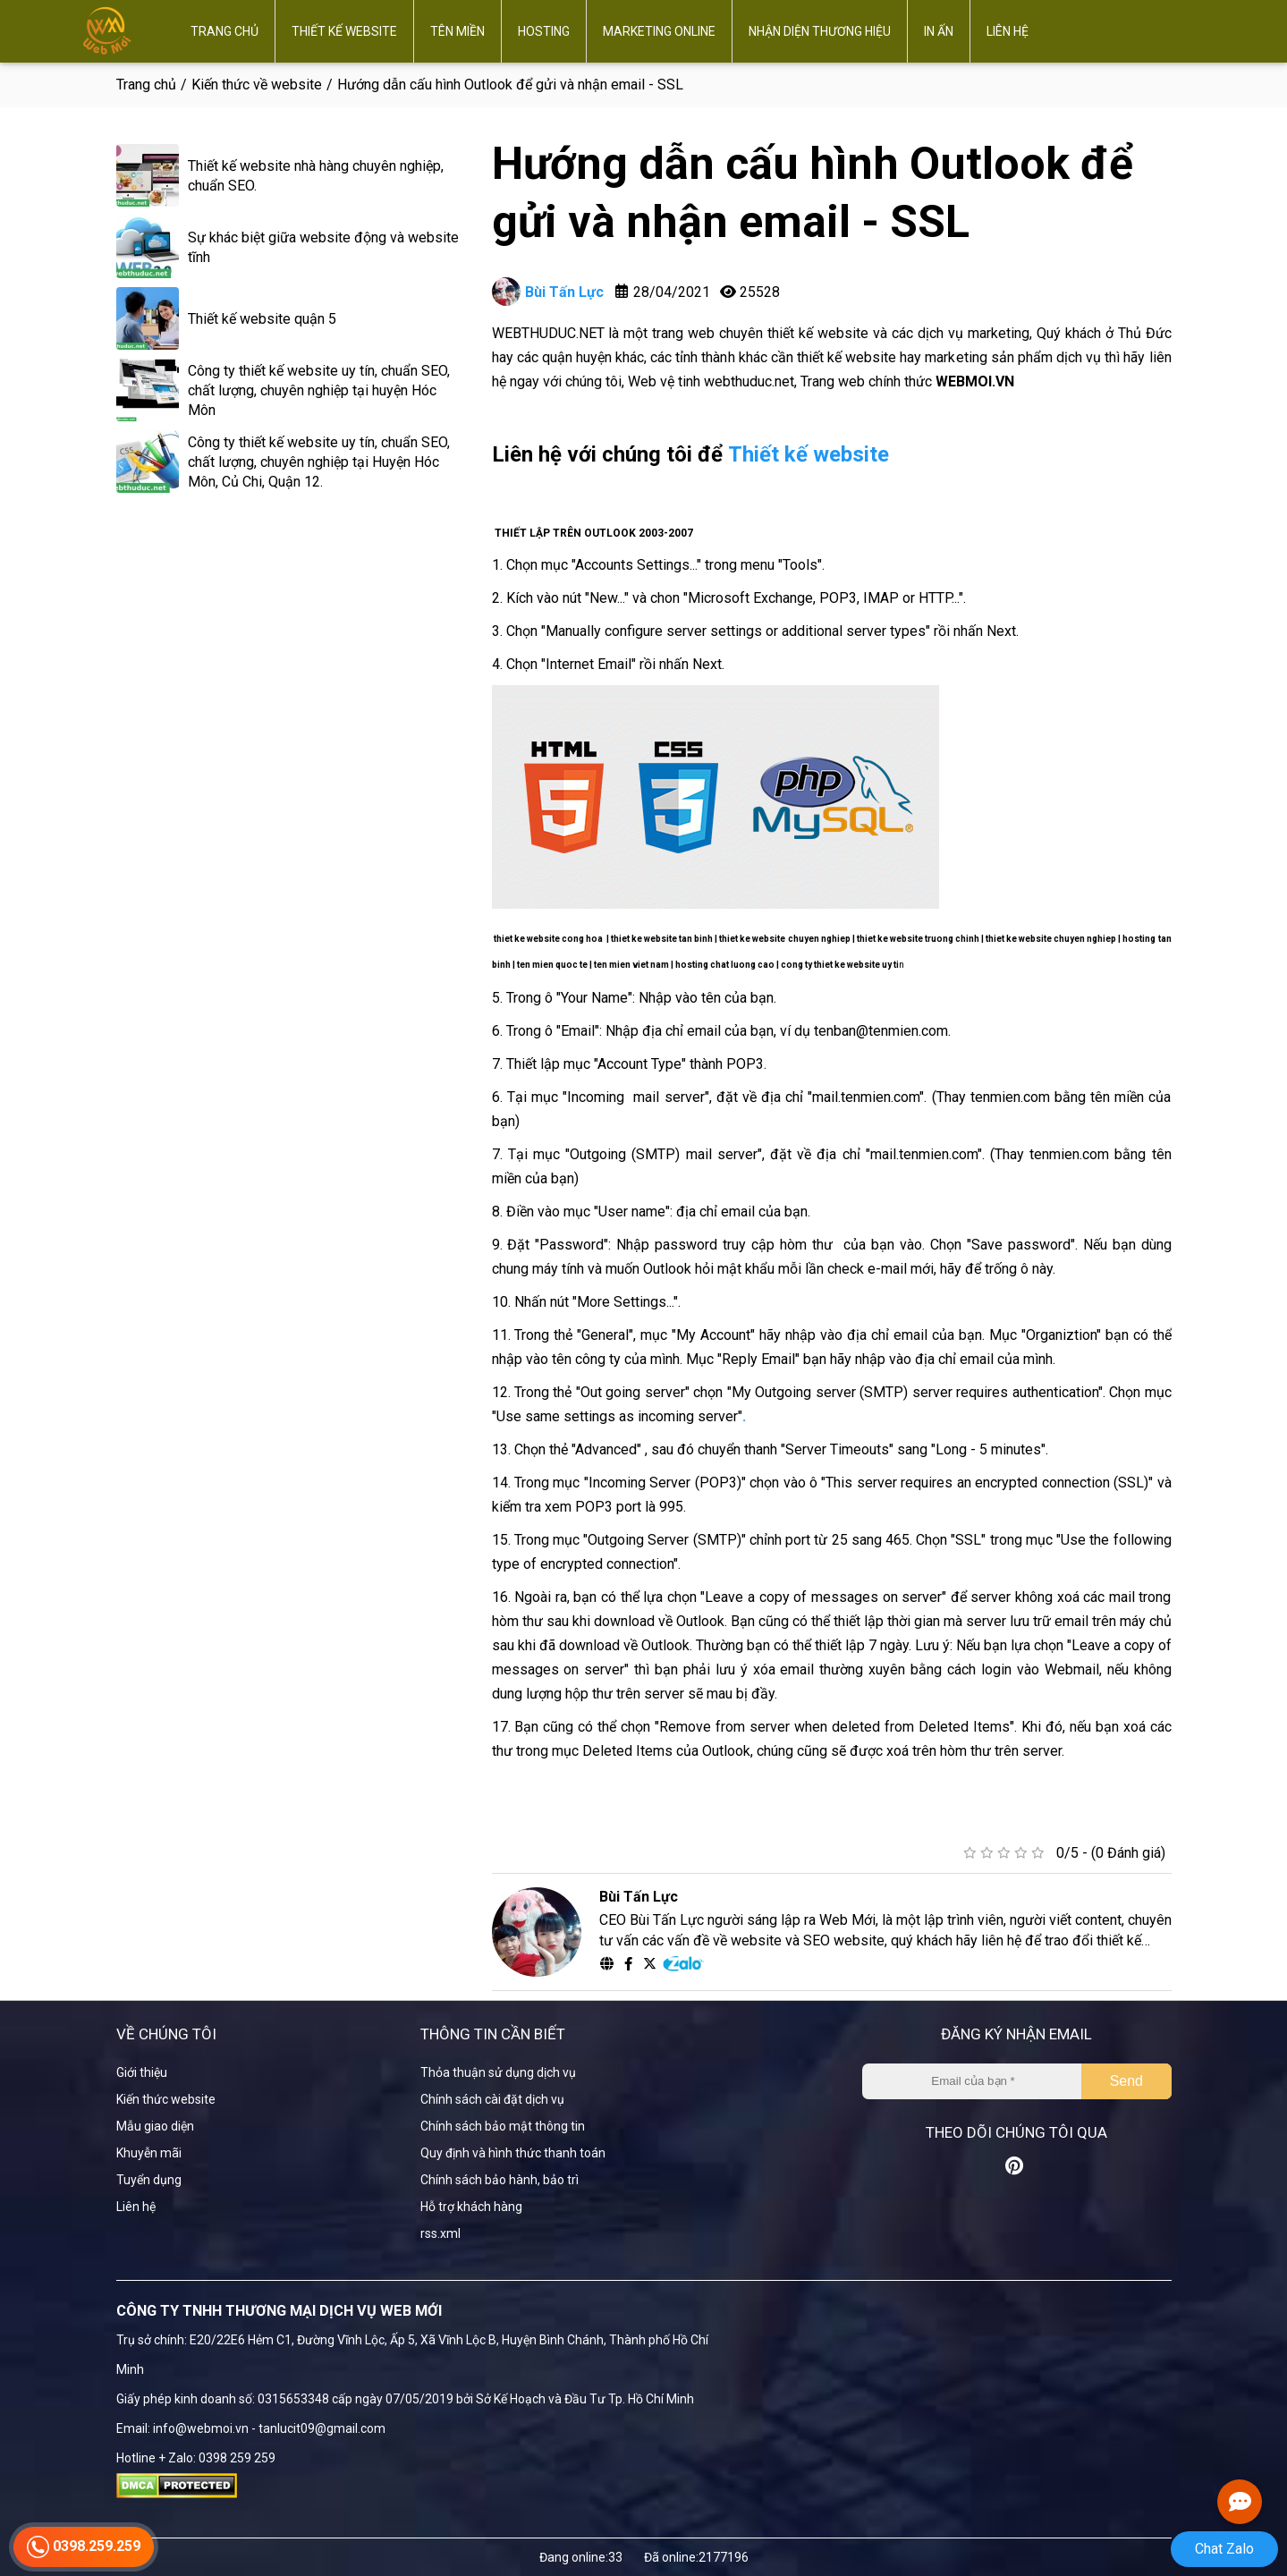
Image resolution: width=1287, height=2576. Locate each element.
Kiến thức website (166, 2099)
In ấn (938, 31)
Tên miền (457, 31)
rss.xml (440, 2233)
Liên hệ (1007, 31)
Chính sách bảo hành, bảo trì (499, 2180)
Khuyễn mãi (149, 2153)
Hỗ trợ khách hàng (471, 2206)
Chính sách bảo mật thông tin (502, 2126)
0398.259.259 (83, 2556)
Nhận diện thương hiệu (820, 31)
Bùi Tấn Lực (548, 291)
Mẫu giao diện (155, 2126)
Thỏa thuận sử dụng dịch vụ (498, 2072)
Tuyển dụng (149, 2180)
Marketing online (659, 31)
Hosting (544, 31)
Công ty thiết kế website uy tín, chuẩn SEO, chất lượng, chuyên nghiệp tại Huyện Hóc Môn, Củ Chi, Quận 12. (319, 462)
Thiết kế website (344, 31)
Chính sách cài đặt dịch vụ (492, 2099)
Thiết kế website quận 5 (262, 318)
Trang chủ (224, 31)
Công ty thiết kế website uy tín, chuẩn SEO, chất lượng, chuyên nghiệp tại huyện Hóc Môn (319, 390)
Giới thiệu (141, 2072)
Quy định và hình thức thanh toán (512, 2153)
